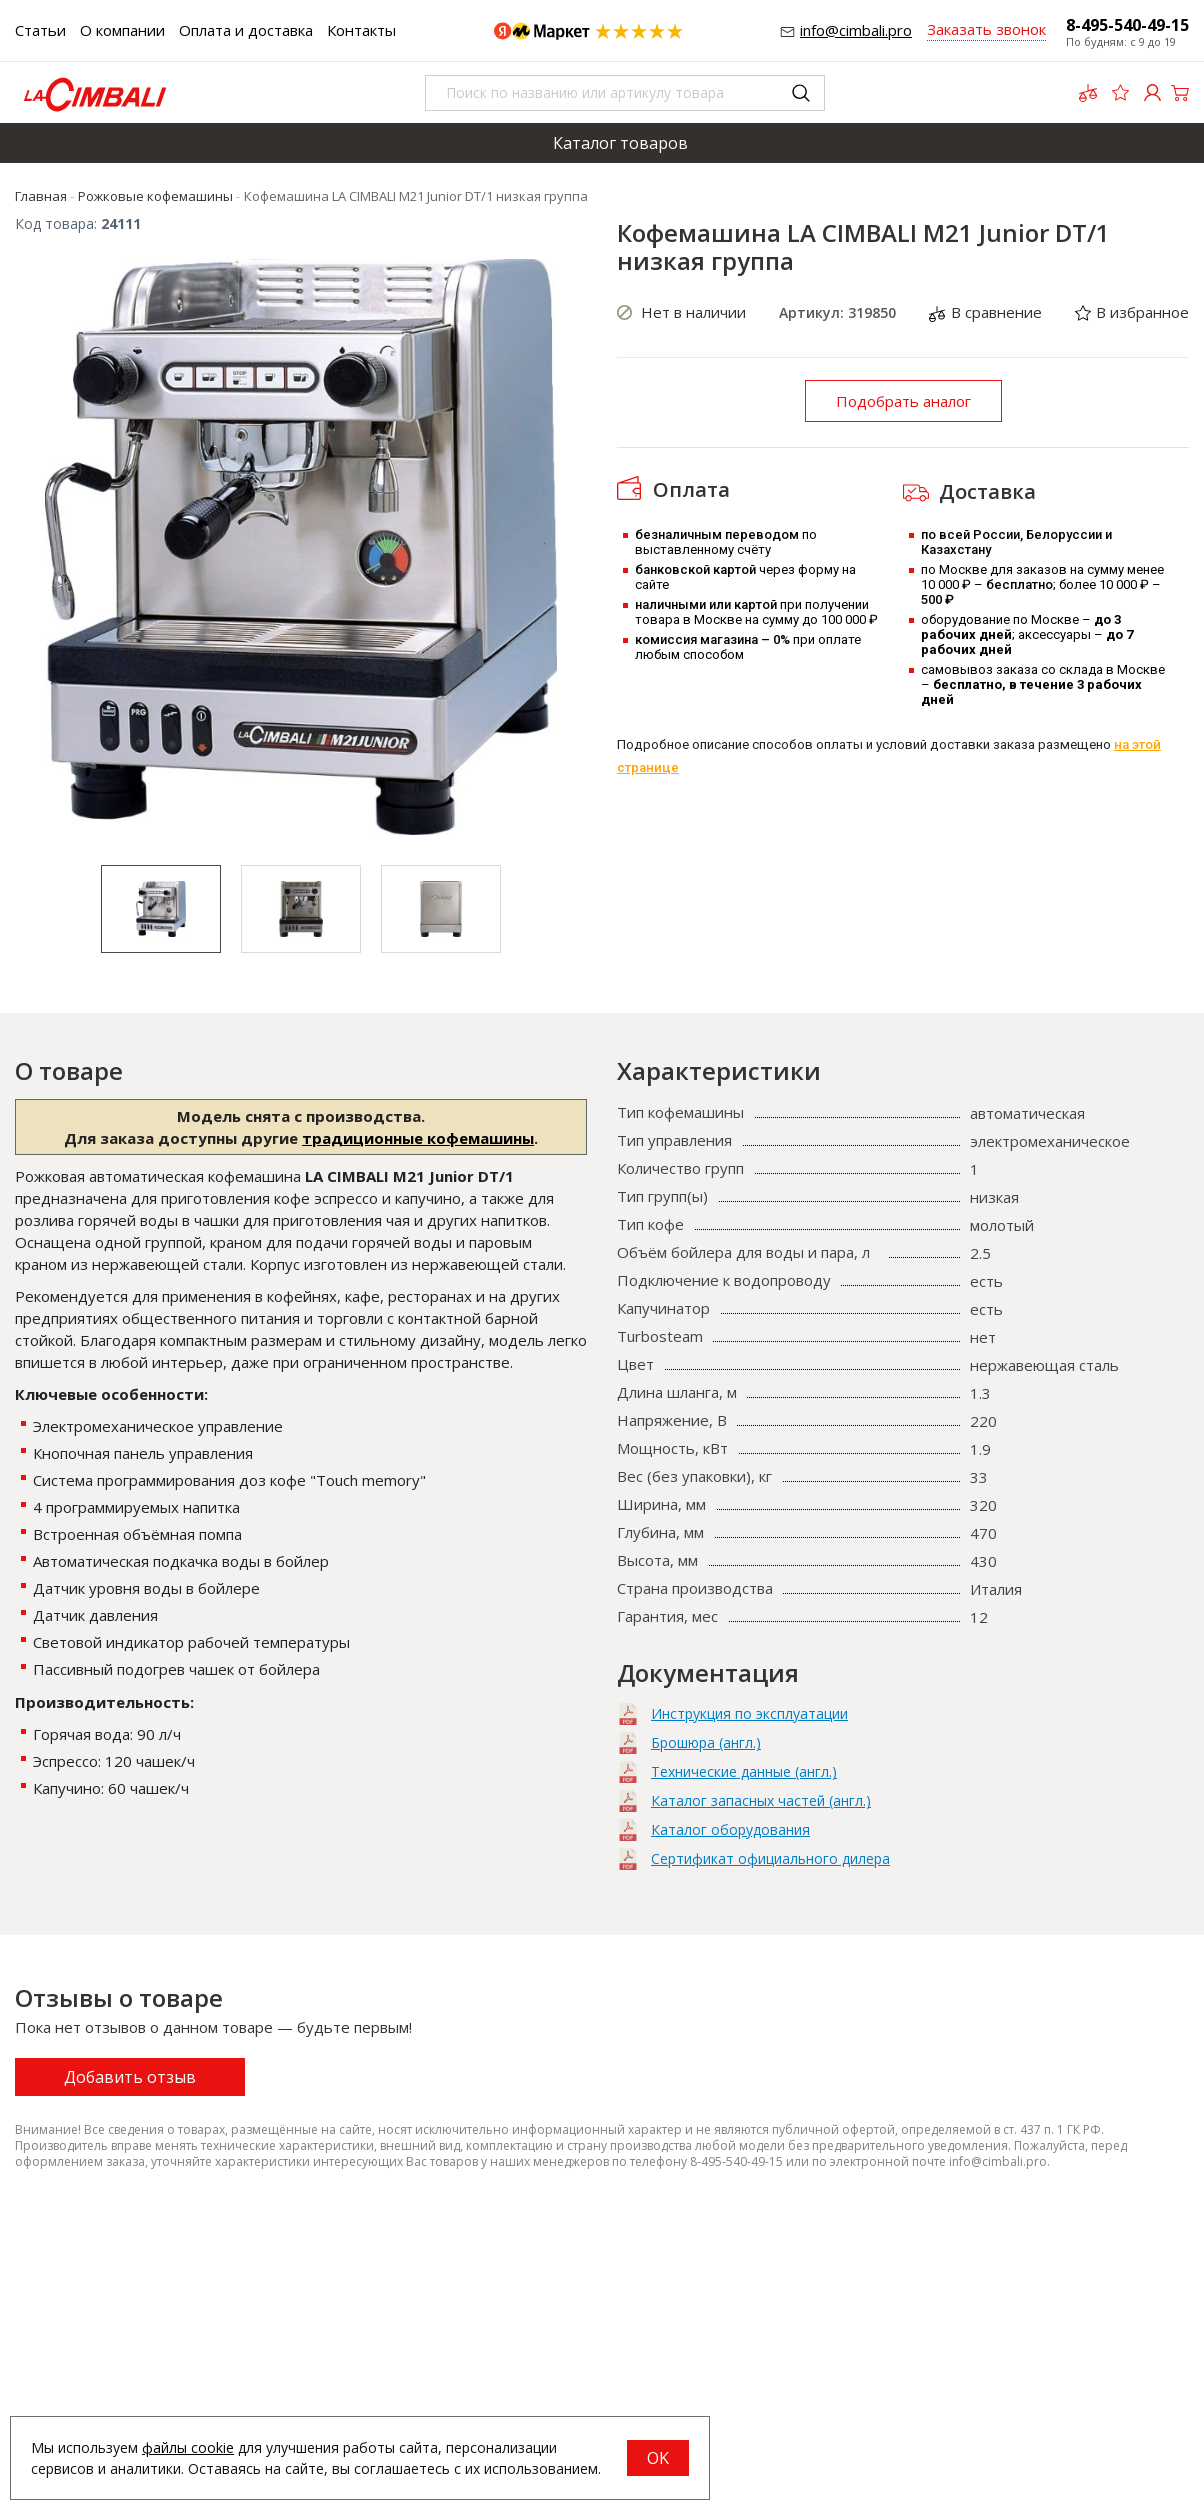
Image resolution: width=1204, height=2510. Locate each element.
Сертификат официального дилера (770, 1858)
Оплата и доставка (246, 30)
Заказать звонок (986, 29)
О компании (122, 30)
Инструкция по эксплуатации (749, 1713)
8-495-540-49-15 (1127, 25)
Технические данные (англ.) (744, 1771)
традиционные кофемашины (418, 1138)
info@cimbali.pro (856, 30)
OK (658, 2458)
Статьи (40, 30)
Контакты (361, 30)
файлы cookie (188, 2447)
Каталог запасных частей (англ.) (761, 1800)
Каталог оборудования (730, 1829)
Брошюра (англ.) (706, 1742)
